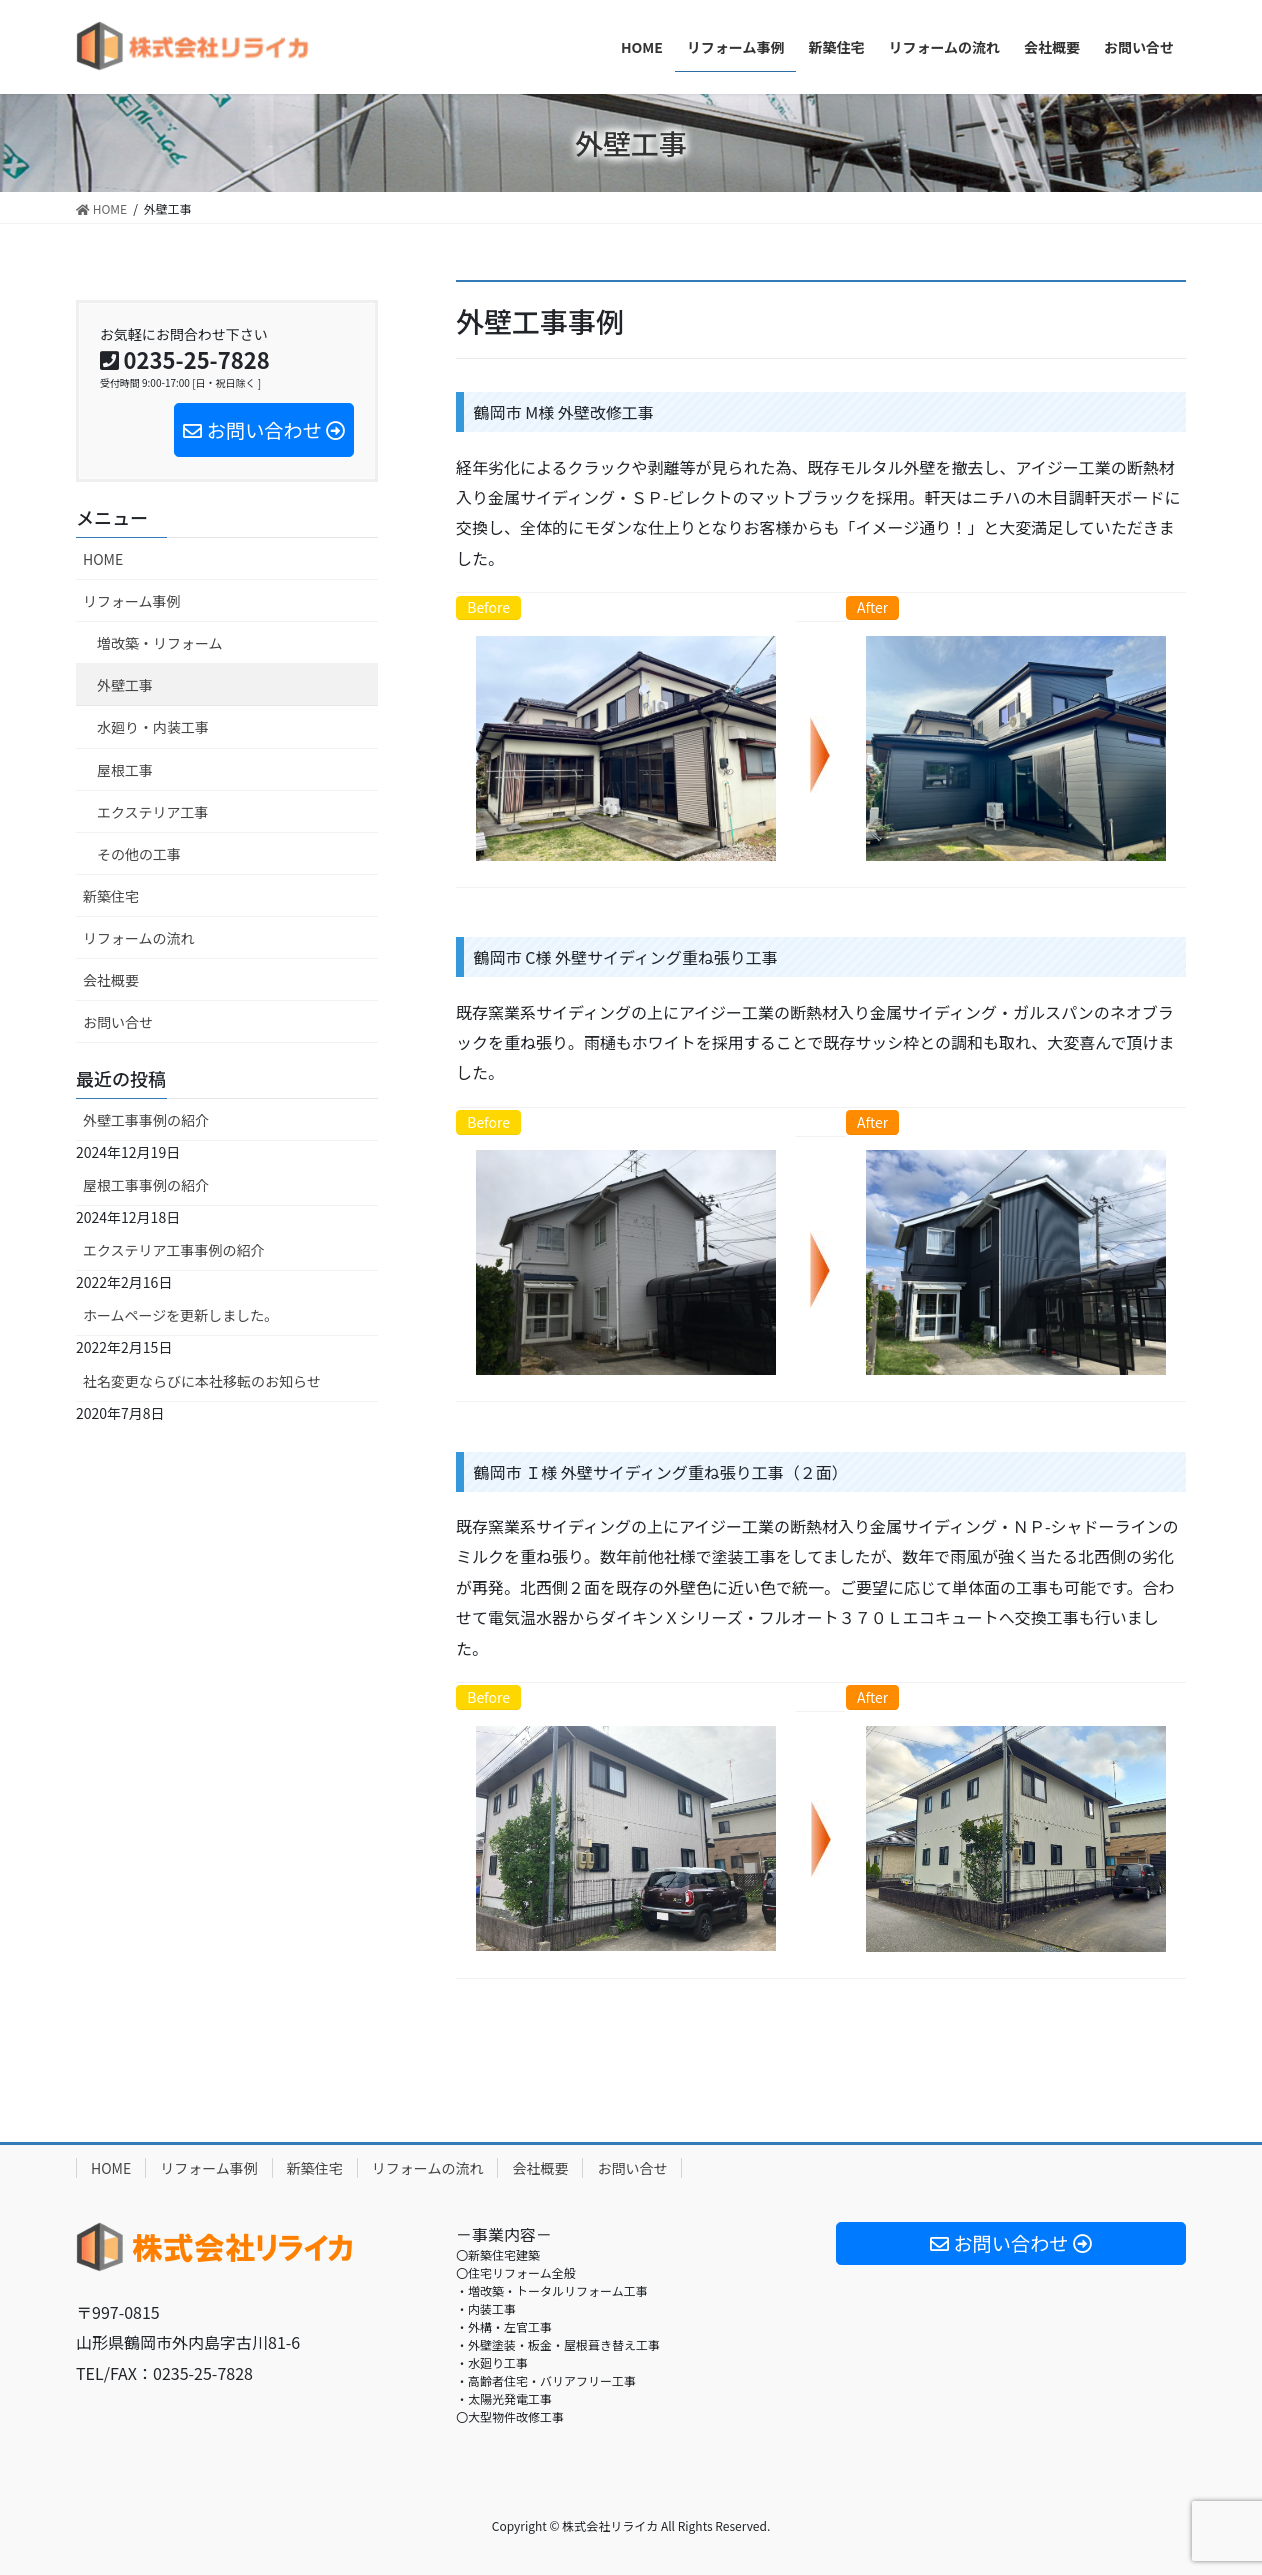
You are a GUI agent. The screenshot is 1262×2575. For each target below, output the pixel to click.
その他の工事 (139, 854)
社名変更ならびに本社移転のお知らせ (202, 1381)
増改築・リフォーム (160, 643)
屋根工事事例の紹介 (146, 1185)
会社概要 (111, 980)
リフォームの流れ (139, 938)
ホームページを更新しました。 (180, 1315)
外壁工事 (125, 685)
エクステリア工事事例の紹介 (174, 1250)
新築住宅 (111, 896)
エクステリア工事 (153, 812)
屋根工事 (125, 770)
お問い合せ (118, 1022)
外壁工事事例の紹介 (146, 1120)
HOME (103, 559)
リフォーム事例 (132, 601)
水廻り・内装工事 (153, 727)
